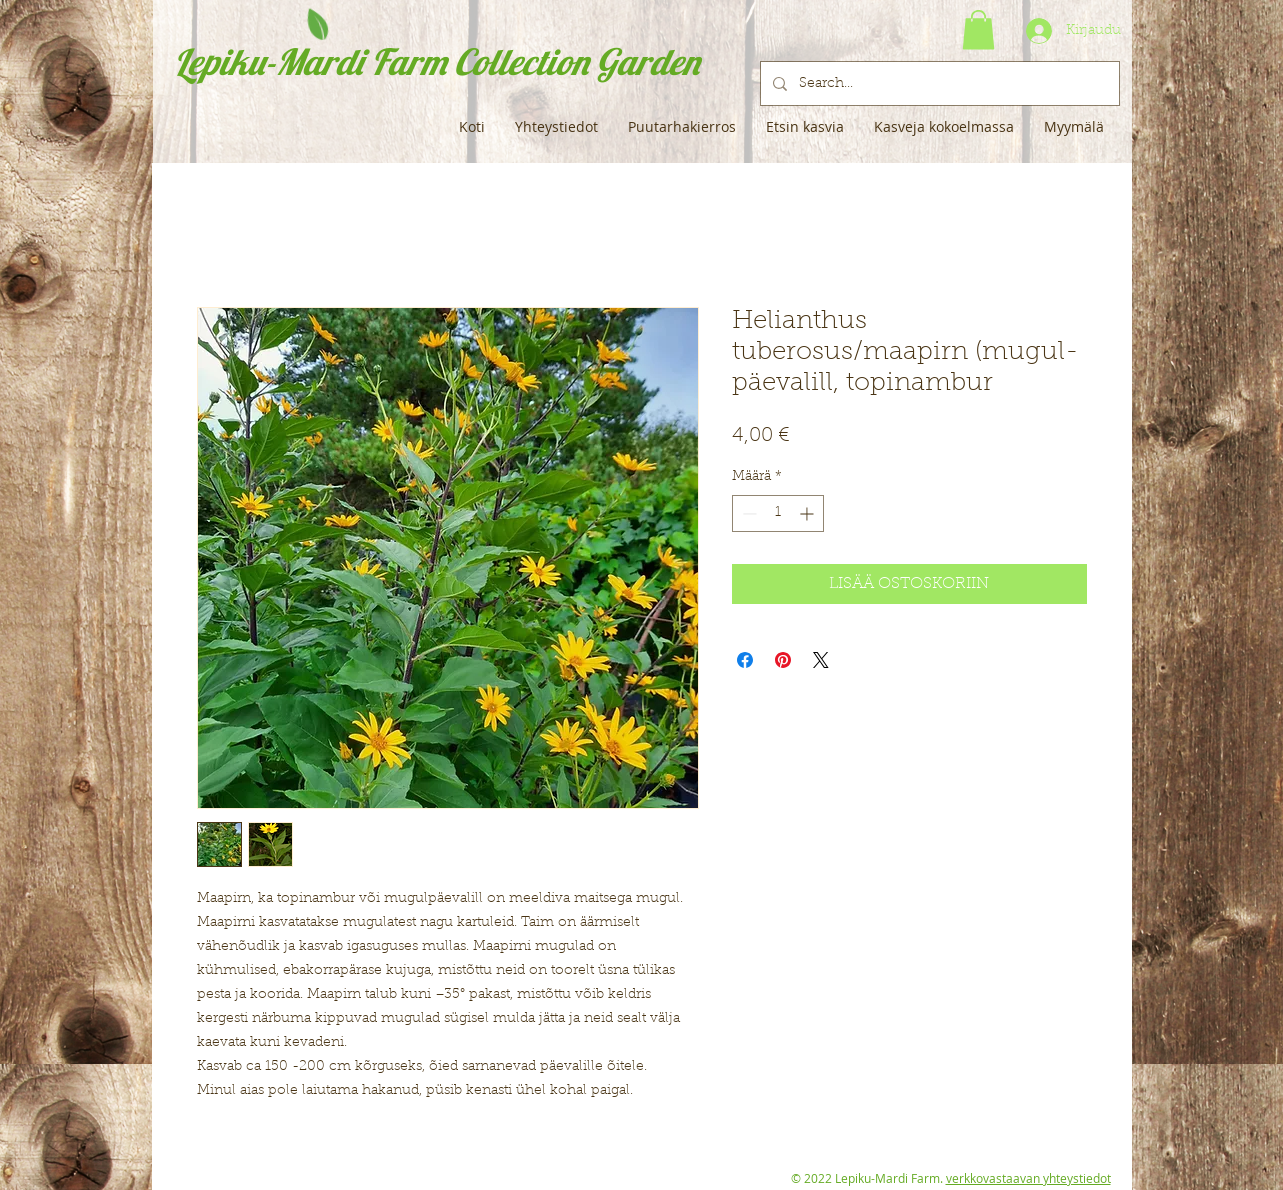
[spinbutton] (778, 513)
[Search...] (938, 83)
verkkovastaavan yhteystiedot (1028, 1178)
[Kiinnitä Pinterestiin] (783, 660)
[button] (978, 29)
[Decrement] (747, 513)
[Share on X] (821, 660)
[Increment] (808, 513)
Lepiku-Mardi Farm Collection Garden (436, 61)
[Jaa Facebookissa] (745, 660)
